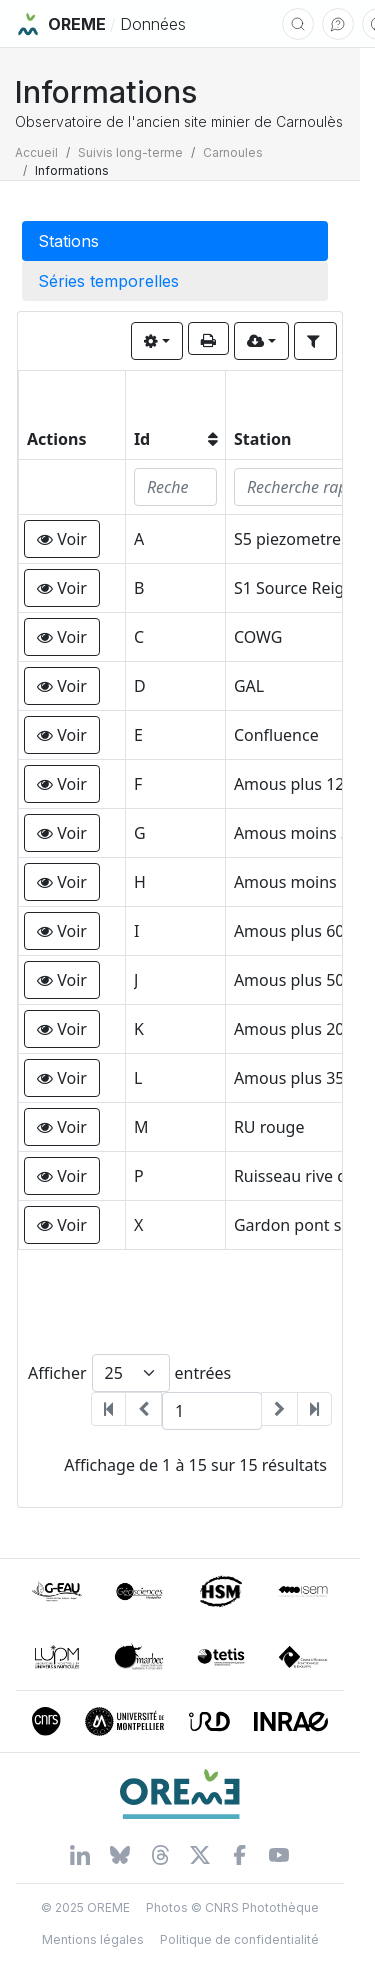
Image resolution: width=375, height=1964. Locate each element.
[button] (62, 539)
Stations (68, 241)
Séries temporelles (108, 281)
